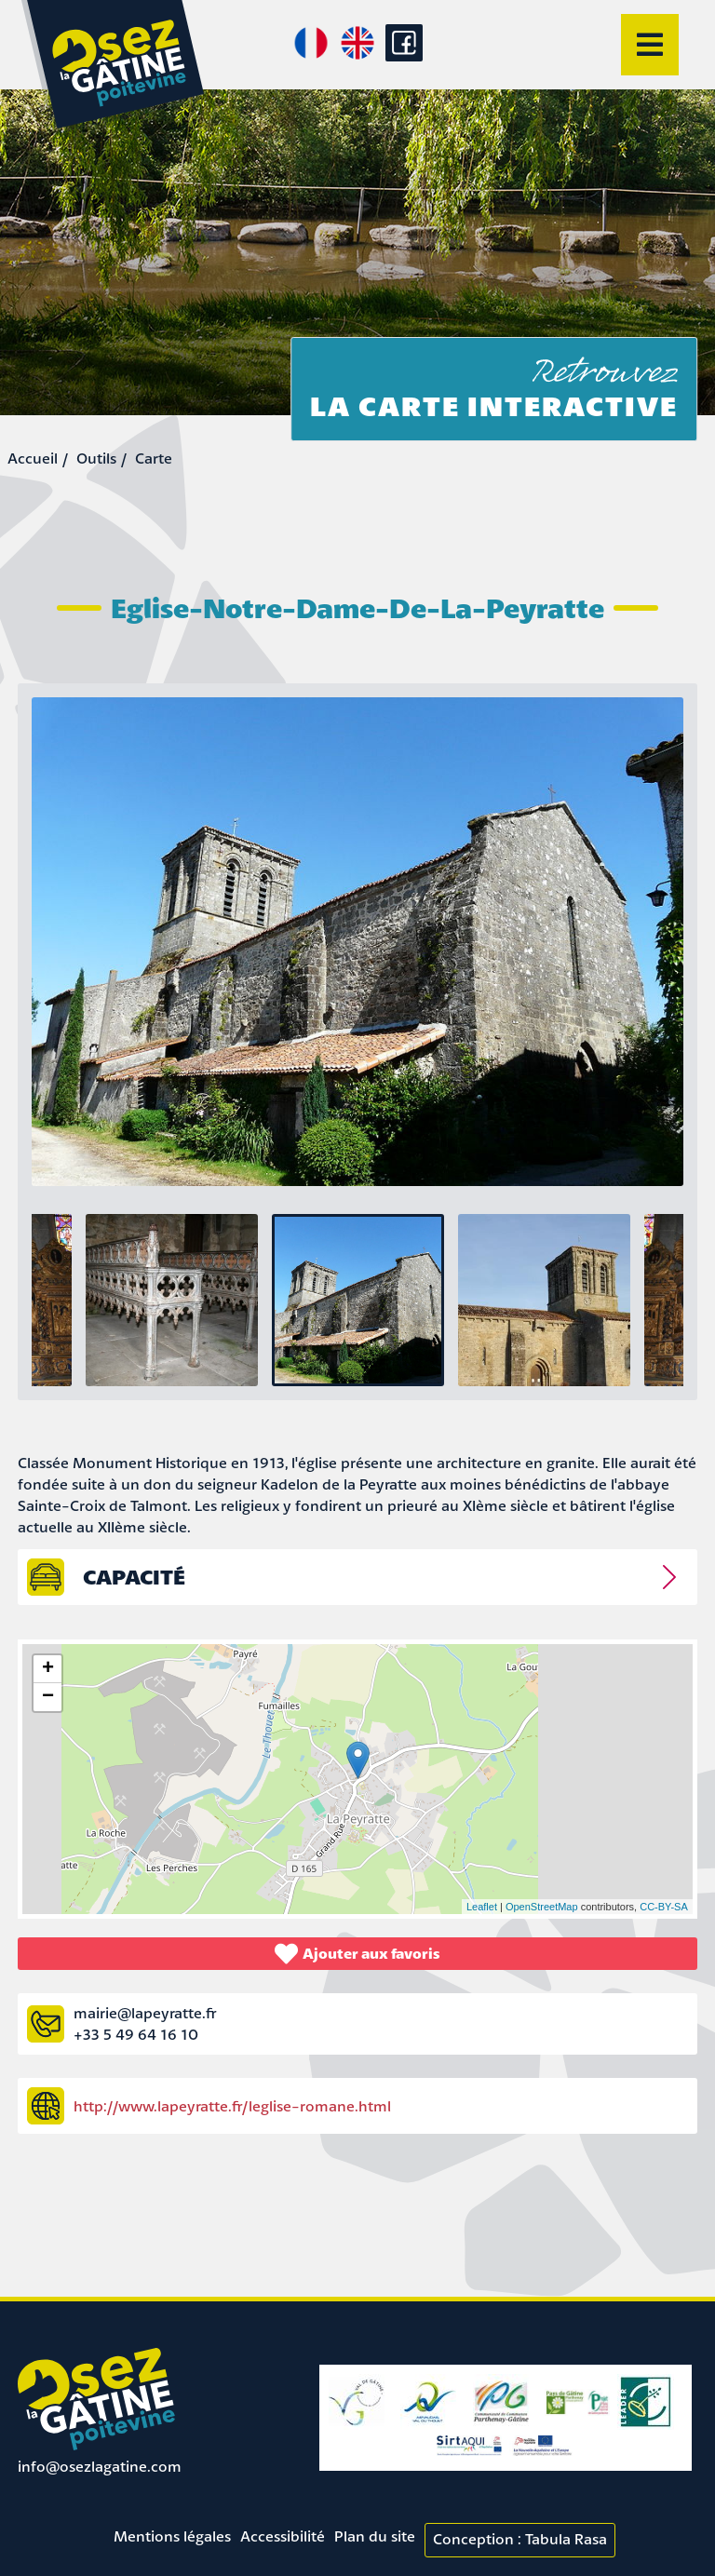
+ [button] (48, 1669)
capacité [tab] (134, 1576)
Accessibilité (282, 2536)
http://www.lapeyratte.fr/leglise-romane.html (232, 2106)
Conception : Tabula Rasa (520, 2538)
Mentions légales (172, 2536)
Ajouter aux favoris (357, 1953)
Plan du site (374, 2536)
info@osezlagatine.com (100, 2466)
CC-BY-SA (664, 1906)
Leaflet (481, 1906)
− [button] (48, 1697)
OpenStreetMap (542, 1906)
